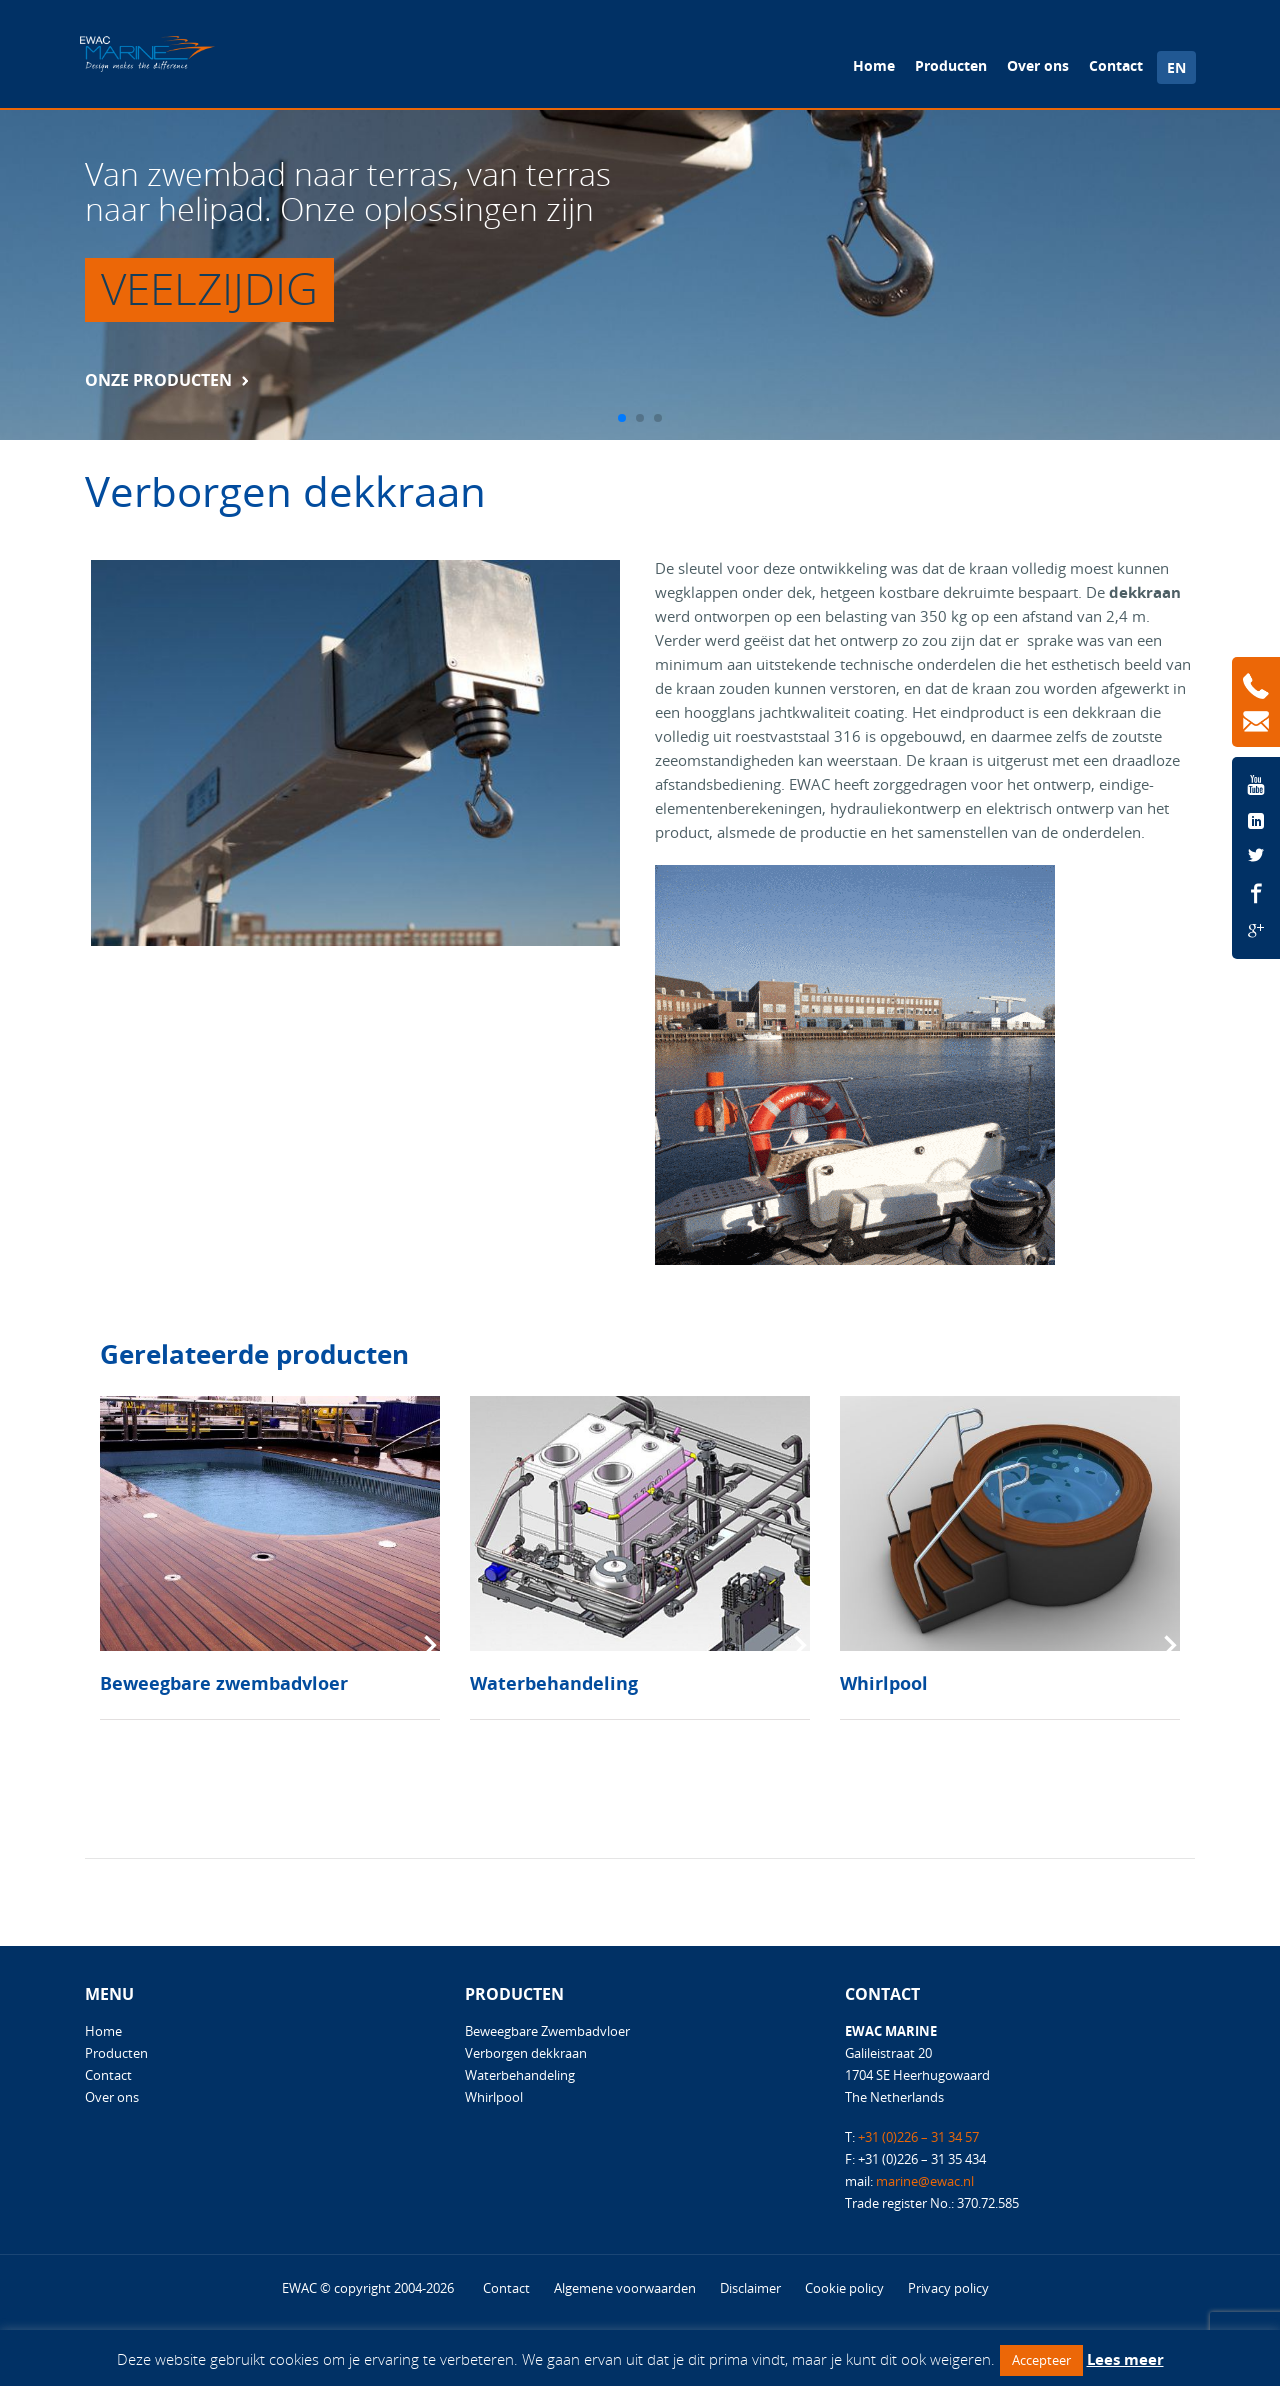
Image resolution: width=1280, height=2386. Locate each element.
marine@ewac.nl (925, 2181)
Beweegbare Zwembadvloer (547, 2031)
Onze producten (158, 380)
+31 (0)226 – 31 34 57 (918, 2137)
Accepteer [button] (1041, 2360)
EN (1176, 67)
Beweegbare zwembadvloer (224, 1683)
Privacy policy (948, 2288)
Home (874, 65)
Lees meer (1125, 2359)
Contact (1116, 65)
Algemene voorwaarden (625, 2288)
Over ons (1038, 65)
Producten (951, 65)
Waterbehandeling (554, 1683)
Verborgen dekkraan (526, 2053)
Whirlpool (884, 1683)
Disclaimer (750, 2288)
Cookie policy (844, 2288)
